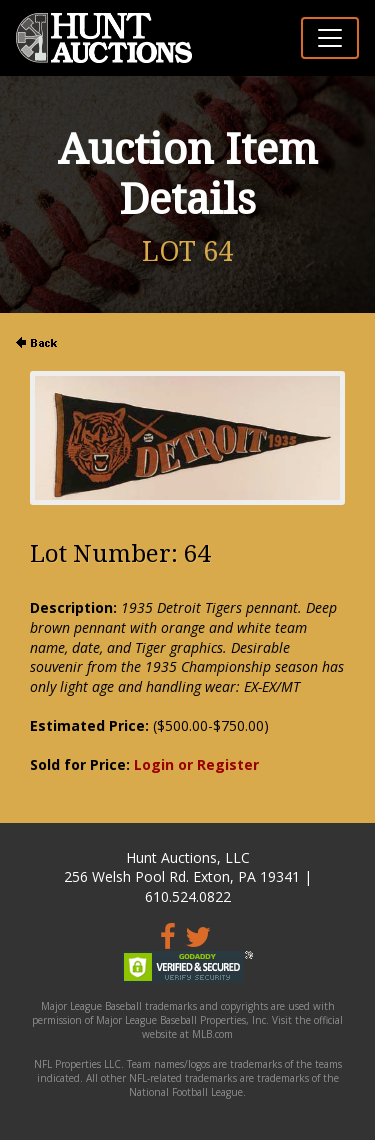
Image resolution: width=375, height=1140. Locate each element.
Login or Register (196, 764)
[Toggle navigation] (330, 38)
